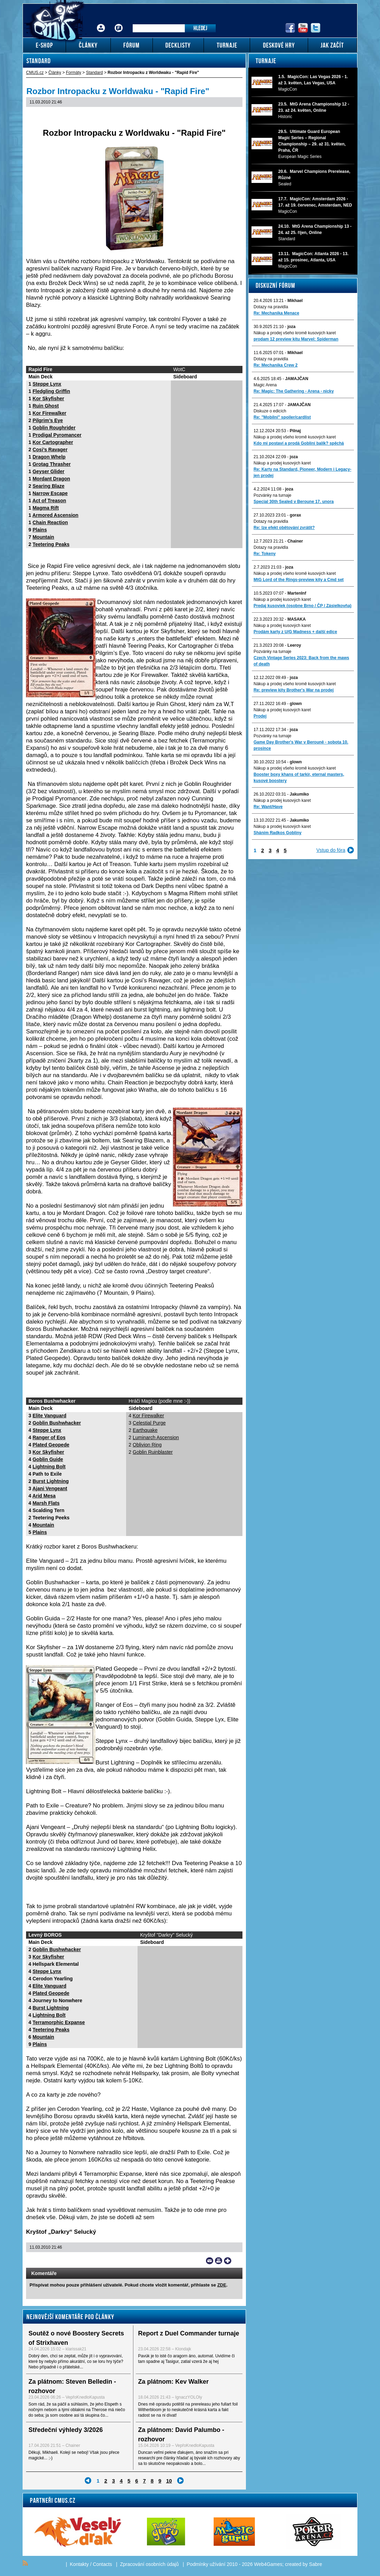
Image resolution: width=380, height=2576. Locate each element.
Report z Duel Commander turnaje (188, 2333)
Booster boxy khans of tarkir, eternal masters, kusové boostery (299, 777)
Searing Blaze (49, 486)
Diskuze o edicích (270, 411)
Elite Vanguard (49, 1415)
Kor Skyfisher (48, 398)
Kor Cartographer (53, 442)
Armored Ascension (55, 515)
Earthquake (145, 1430)
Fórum (118, 22)
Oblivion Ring (147, 1445)
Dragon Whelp (49, 457)
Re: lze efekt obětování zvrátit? (284, 527)
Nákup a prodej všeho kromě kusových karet (295, 332)
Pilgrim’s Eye (48, 420)
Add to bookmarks (227, 2260)
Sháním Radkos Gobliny (277, 832)
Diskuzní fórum (275, 285)
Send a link (209, 2260)
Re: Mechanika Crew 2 (276, 365)
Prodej (260, 716)
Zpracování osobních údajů (149, 2564)
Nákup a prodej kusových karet (282, 463)
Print (218, 2260)
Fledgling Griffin (51, 391)
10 (169, 2481)
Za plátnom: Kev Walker (173, 2381)
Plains (40, 529)
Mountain (43, 537)
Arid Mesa (44, 1496)
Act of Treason (49, 500)
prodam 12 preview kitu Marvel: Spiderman (296, 339)
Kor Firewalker (49, 413)
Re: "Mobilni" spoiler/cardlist (282, 417)
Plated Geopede (51, 1445)
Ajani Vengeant (49, 1488)
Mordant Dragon (51, 478)
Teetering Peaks (51, 544)
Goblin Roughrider (54, 427)
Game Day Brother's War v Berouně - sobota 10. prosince (301, 745)
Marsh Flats (46, 1503)
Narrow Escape (50, 493)
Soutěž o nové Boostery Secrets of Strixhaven (76, 2338)
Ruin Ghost (46, 406)
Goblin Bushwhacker (57, 1423)
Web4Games (268, 2564)
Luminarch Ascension (156, 1437)
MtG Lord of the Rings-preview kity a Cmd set (299, 579)
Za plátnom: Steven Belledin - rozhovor (72, 2386)
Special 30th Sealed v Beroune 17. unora (294, 501)
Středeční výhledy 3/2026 (65, 2429)
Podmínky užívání (206, 2564)
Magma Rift (46, 508)
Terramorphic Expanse (59, 2022)
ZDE (221, 2285)
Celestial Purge (149, 1423)
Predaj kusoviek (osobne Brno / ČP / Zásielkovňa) (303, 605)
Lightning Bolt (49, 1466)
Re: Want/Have (268, 806)
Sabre (315, 2564)
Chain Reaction (50, 522)
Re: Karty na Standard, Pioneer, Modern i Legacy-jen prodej (302, 472)
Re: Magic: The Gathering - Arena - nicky (294, 391)
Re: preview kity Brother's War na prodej (293, 690)
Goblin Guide (48, 1459)
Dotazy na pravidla (271, 306)
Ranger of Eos (49, 1437)
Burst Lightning (51, 1481)
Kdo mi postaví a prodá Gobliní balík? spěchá (299, 443)
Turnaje (266, 61)
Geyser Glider (49, 471)
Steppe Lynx (47, 384)
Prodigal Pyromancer (57, 435)
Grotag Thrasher (52, 464)
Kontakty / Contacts (91, 2564)
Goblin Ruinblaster (153, 1452)
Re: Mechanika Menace (276, 313)
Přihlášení (101, 22)
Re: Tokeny (265, 553)
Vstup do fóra (330, 850)
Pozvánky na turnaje (272, 495)
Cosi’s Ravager (50, 449)
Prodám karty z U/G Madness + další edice (295, 631)
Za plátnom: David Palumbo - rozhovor (181, 2434)
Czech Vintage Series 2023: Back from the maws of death (301, 660)
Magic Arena (265, 385)
